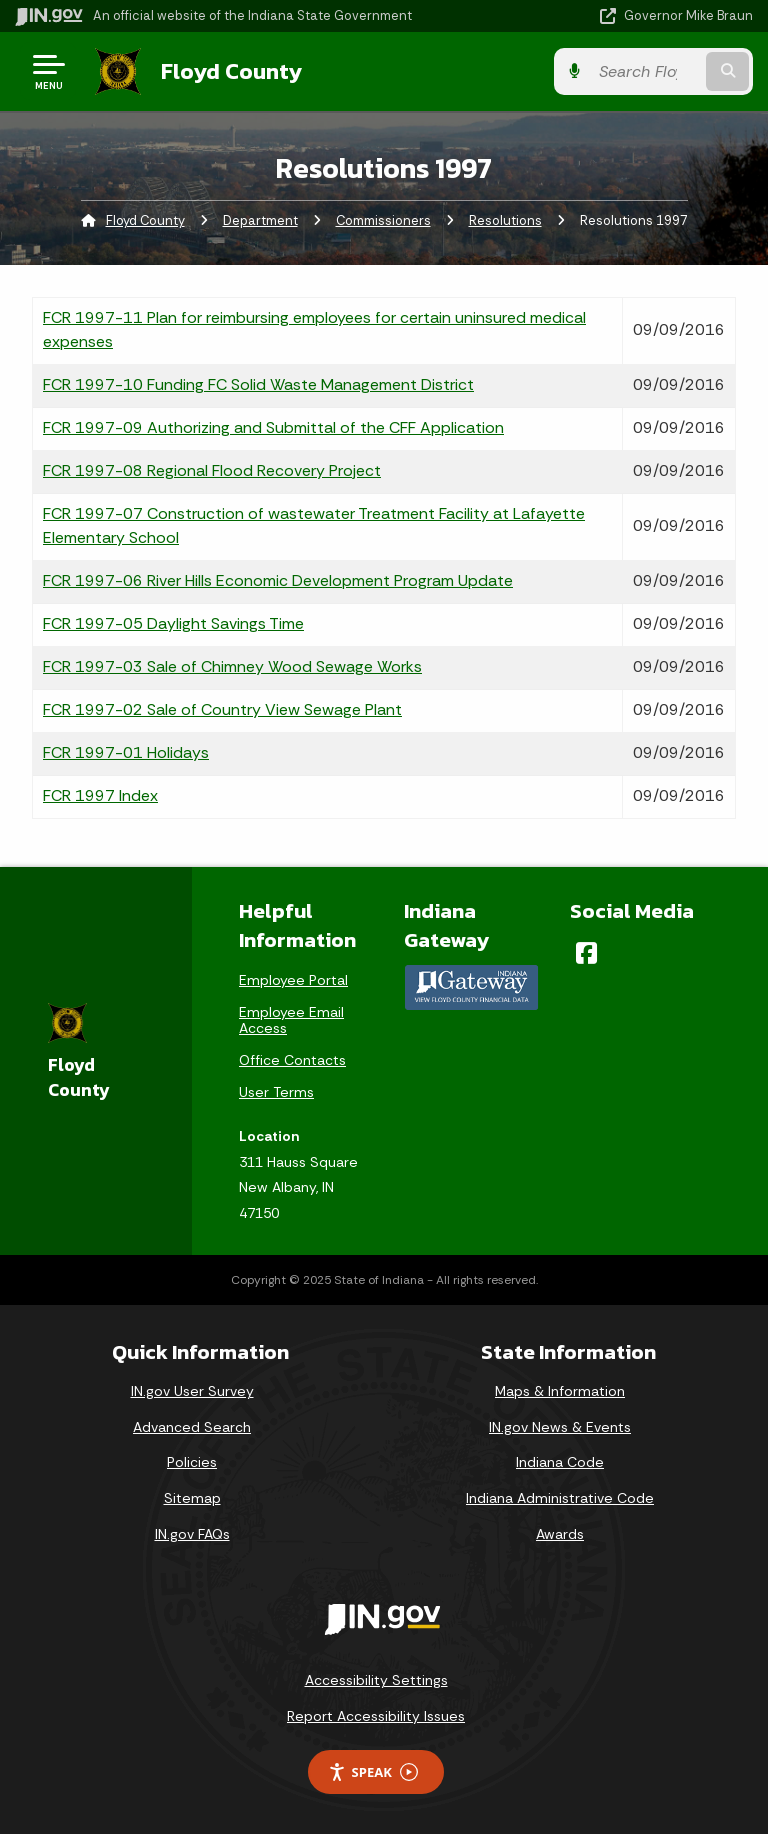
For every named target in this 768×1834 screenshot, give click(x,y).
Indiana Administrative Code (560, 1498)
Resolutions (505, 220)
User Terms (276, 1092)
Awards (560, 1534)
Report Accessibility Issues (376, 1716)
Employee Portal (293, 980)
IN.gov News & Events (560, 1427)
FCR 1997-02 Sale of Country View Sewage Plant (222, 709)
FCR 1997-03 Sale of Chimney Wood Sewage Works (232, 666)
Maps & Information (560, 1391)
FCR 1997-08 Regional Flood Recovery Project (212, 470)
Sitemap (192, 1498)
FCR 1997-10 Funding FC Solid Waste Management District (258, 384)
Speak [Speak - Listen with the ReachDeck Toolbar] (373, 1772)
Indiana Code (560, 1462)
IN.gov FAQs (192, 1534)
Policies (192, 1462)
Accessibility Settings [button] (376, 1680)
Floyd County (231, 71)
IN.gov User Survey (192, 1391)
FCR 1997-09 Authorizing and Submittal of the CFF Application (273, 427)
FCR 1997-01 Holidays (126, 752)
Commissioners (383, 220)
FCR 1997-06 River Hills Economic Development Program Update (278, 580)
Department (260, 220)
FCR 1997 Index (100, 795)
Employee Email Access (291, 1020)
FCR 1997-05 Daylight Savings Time (173, 623)
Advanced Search (192, 1427)
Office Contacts (292, 1060)
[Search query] (645, 71)
